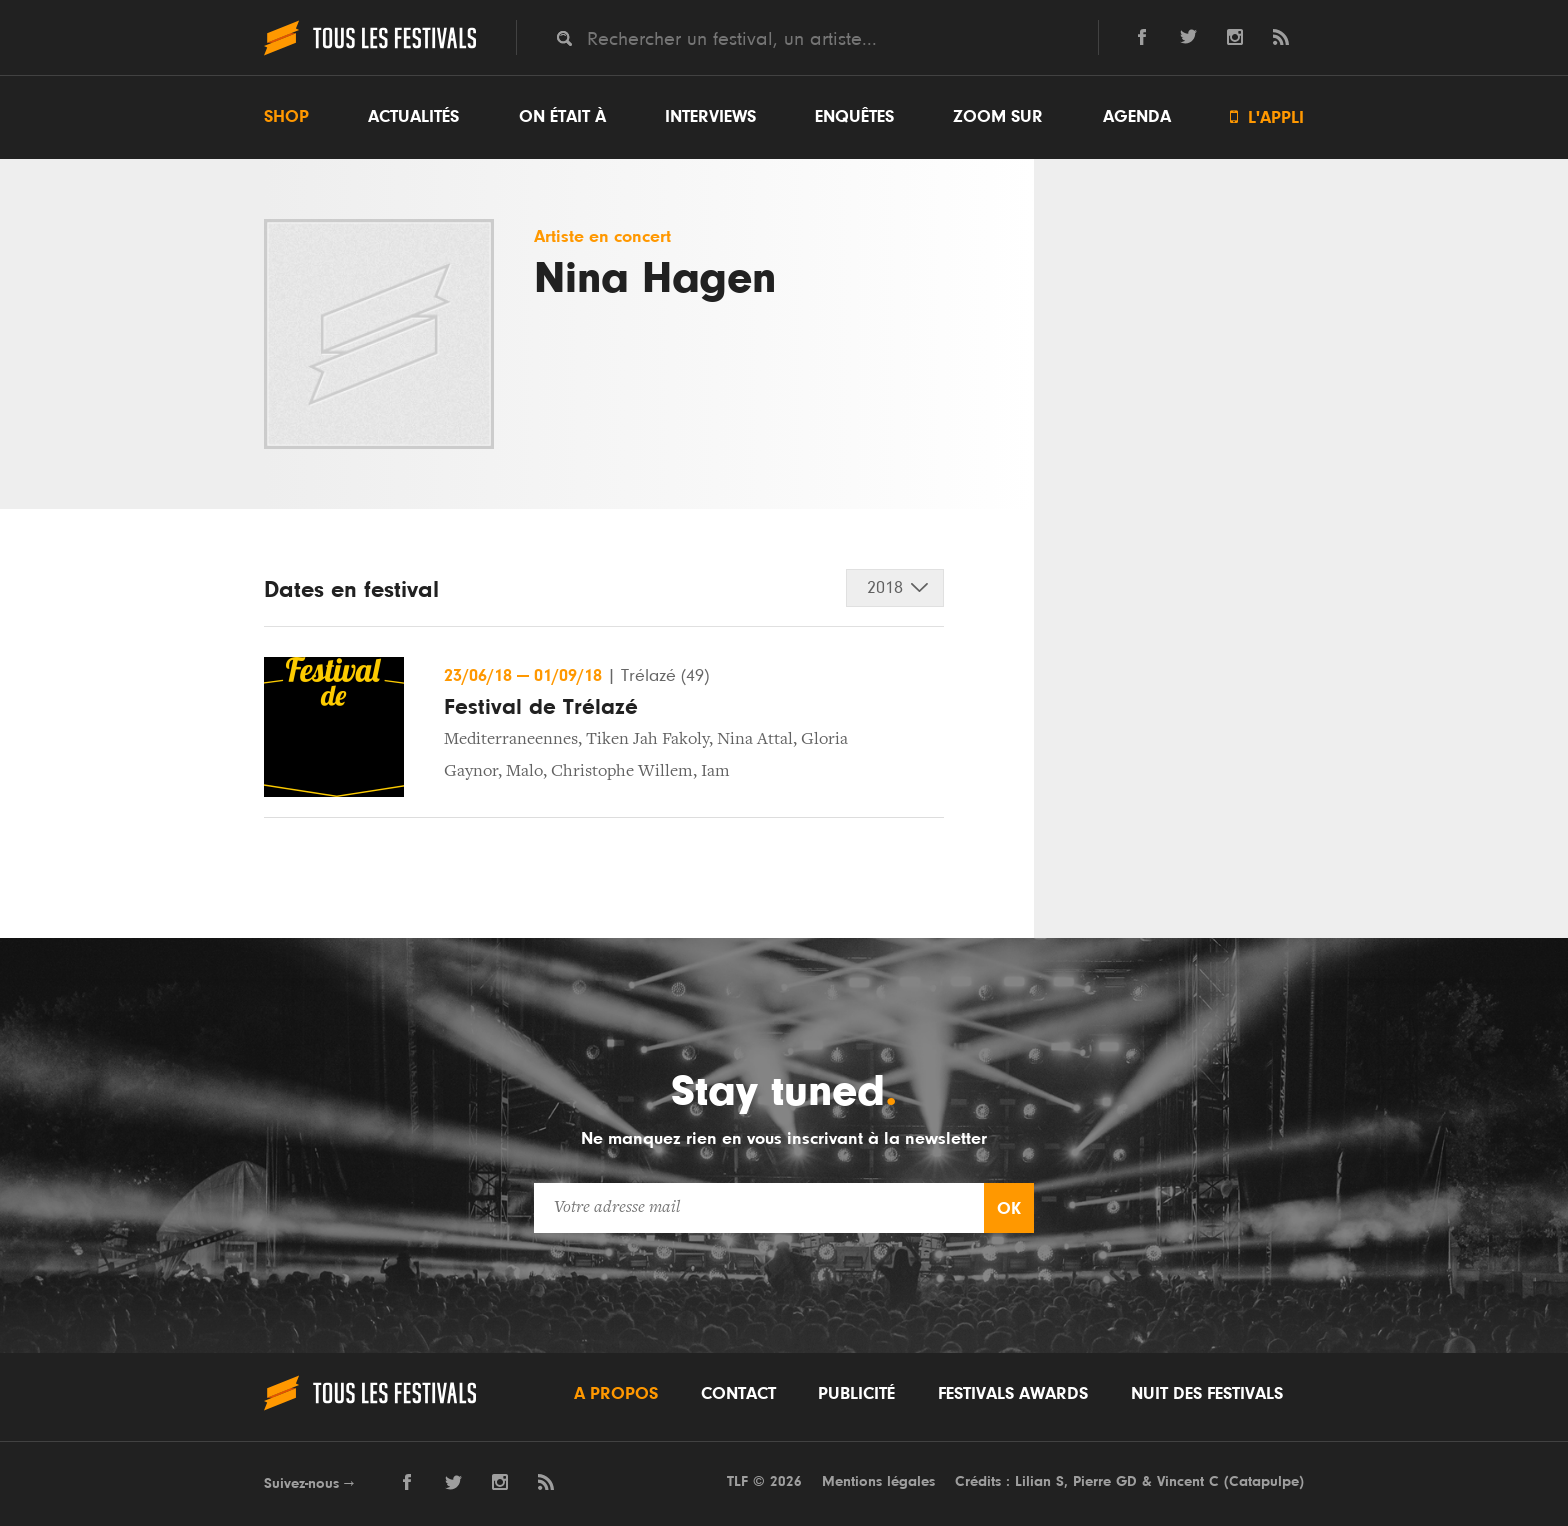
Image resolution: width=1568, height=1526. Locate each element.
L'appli (1267, 117)
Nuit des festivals (1207, 1394)
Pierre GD (1105, 1481)
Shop (286, 117)
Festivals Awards (1013, 1394)
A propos (616, 1394)
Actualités (413, 117)
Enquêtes (854, 117)
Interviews (710, 117)
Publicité (856, 1394)
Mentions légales (878, 1481)
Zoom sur (998, 117)
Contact (738, 1394)
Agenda (1137, 117)
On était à (562, 117)
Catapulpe (1264, 1481)
